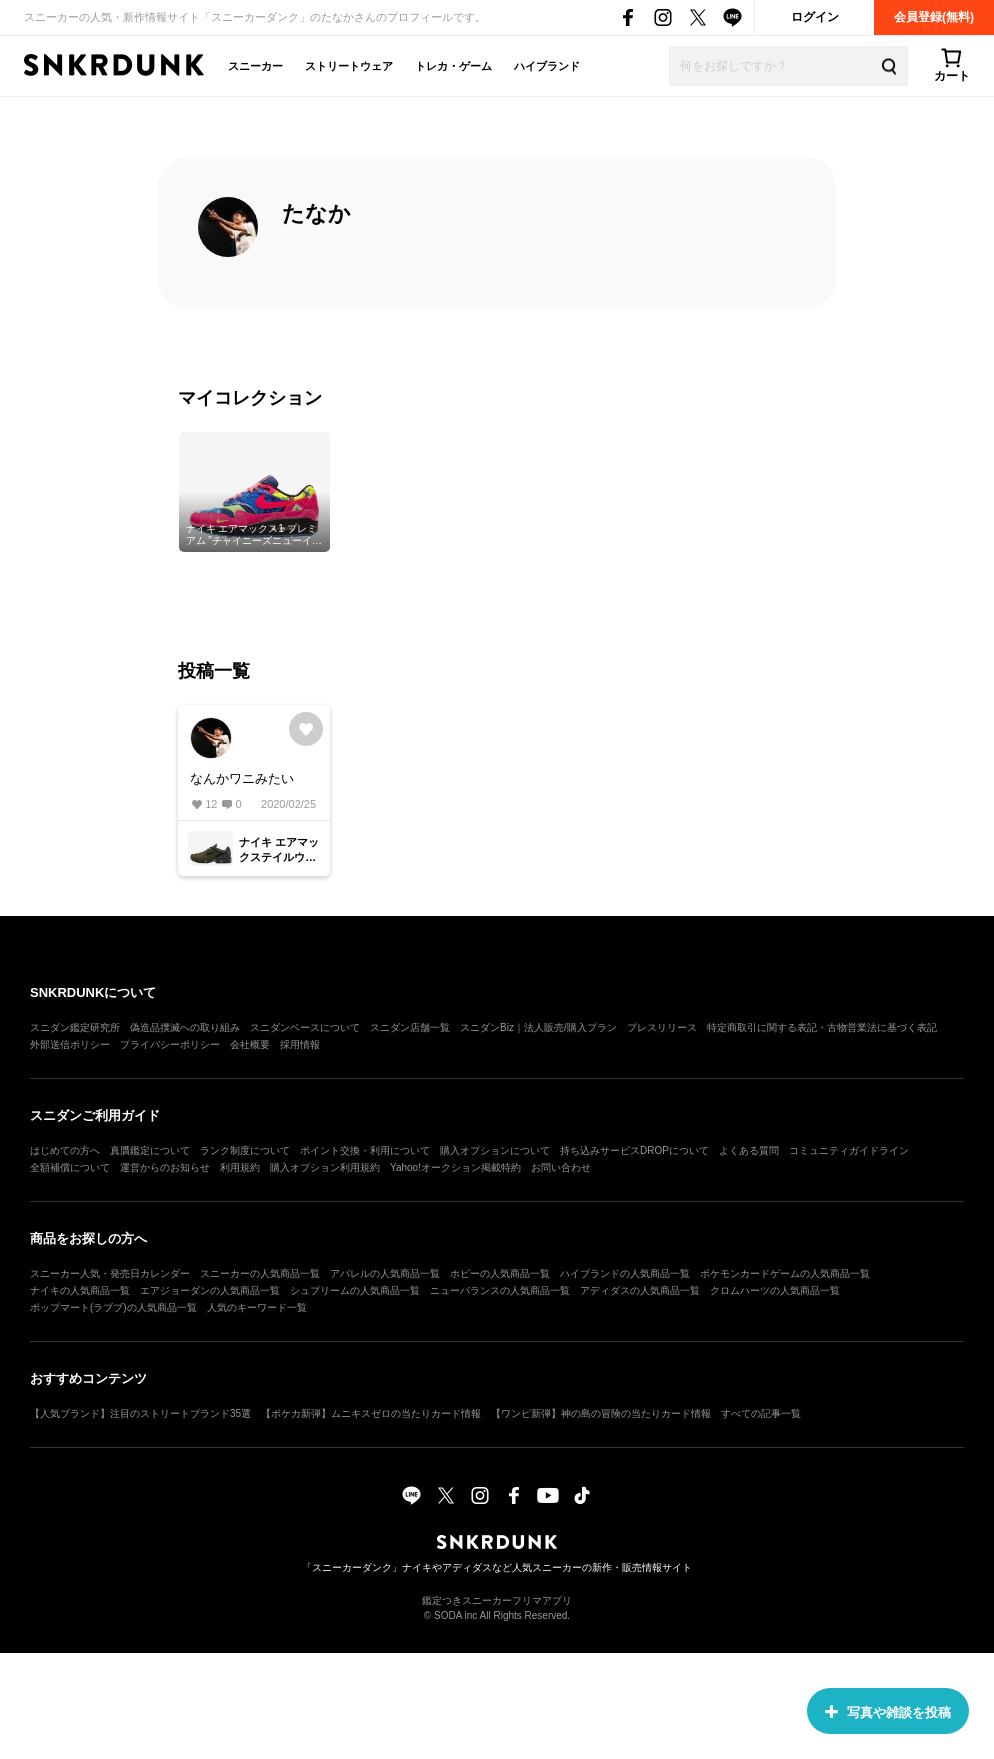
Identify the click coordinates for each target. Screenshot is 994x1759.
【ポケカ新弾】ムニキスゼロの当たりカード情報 (371, 1413)
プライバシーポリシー (170, 1044)
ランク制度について (245, 1150)
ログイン (815, 17)
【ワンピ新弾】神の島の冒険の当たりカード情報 (601, 1413)
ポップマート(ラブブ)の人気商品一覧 (113, 1307)
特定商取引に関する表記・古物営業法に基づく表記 (822, 1027)
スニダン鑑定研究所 (75, 1027)
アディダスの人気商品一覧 (640, 1290)
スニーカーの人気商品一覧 (260, 1273)
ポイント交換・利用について (365, 1150)
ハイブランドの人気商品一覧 (625, 1273)
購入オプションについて (495, 1150)
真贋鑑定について (150, 1150)
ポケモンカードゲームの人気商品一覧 (785, 1273)
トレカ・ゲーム (453, 66)
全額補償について (70, 1167)
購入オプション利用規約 (325, 1167)
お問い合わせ (561, 1167)
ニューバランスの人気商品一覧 (500, 1290)
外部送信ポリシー (70, 1044)
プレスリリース (662, 1027)
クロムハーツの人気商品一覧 (775, 1290)
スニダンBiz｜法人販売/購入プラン (538, 1027)
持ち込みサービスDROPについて (634, 1150)
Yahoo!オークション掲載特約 (455, 1167)
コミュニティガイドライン (849, 1150)
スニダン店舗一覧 (410, 1027)
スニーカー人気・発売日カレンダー (110, 1273)
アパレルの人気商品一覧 (385, 1273)
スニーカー (255, 66)
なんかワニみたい (242, 778)
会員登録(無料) (934, 17)
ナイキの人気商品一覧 (80, 1290)
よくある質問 (749, 1150)
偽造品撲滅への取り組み (185, 1027)
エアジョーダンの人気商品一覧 (210, 1290)
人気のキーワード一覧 (257, 1307)
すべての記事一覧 (761, 1413)
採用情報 (300, 1044)
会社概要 (250, 1044)
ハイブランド (547, 66)
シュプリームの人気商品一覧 (355, 1290)
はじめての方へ (65, 1150)
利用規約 (240, 1167)
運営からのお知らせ (165, 1167)
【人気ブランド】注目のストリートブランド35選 (140, 1413)
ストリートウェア (349, 66)
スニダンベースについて (305, 1027)
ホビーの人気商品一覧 (500, 1273)
